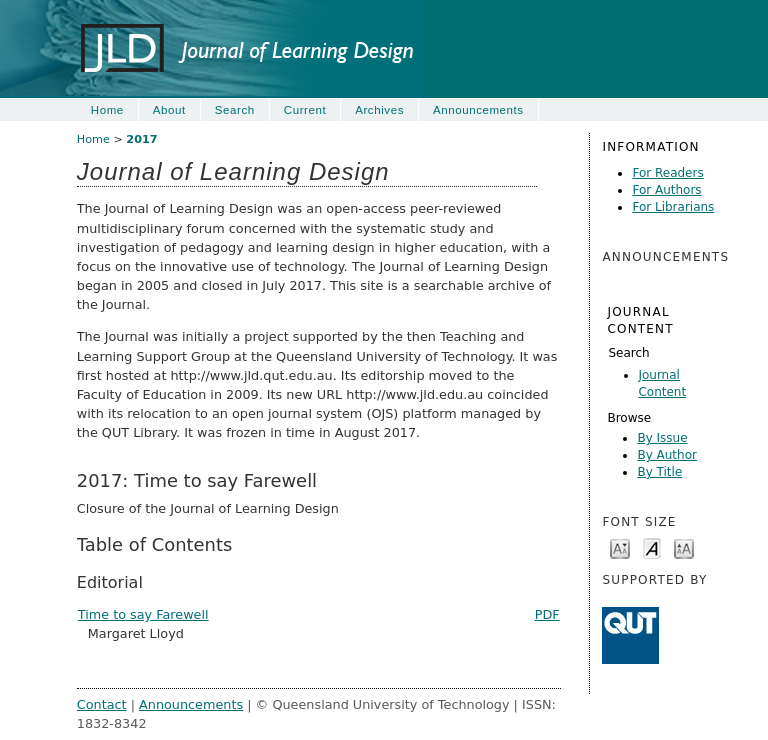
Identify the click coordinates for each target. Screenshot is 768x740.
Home (107, 110)
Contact (102, 704)
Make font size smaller (620, 547)
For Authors (666, 190)
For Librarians (673, 207)
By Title (659, 472)
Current (305, 110)
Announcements (478, 110)
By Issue (662, 438)
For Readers (667, 173)
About (169, 110)
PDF (547, 614)
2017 (141, 139)
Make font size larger (684, 547)
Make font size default (652, 547)
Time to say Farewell (143, 614)
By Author (667, 455)
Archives (379, 110)
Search (628, 353)
